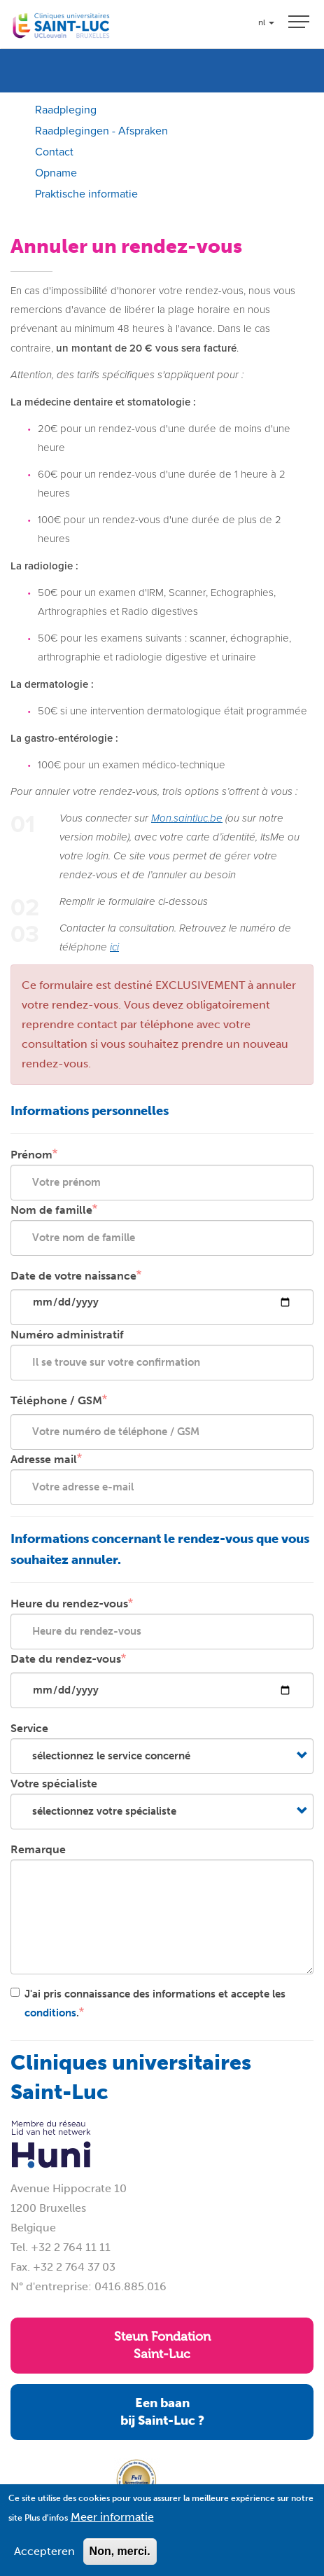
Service (29, 1728)
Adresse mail (43, 1459)
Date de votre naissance (73, 1275)
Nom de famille (51, 1210)
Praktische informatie (86, 194)
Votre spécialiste (53, 1783)
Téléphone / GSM (56, 1400)
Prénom (31, 1154)
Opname (56, 173)
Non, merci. (120, 2561)
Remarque (38, 1849)
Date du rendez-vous (65, 1659)
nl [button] (266, 22)
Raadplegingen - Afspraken (101, 131)
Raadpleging (66, 110)
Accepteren (44, 2561)
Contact (54, 152)
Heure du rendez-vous (69, 1603)
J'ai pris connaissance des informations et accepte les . (148, 2003)
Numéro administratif (67, 1334)
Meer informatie (112, 2526)
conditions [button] (50, 2013)
